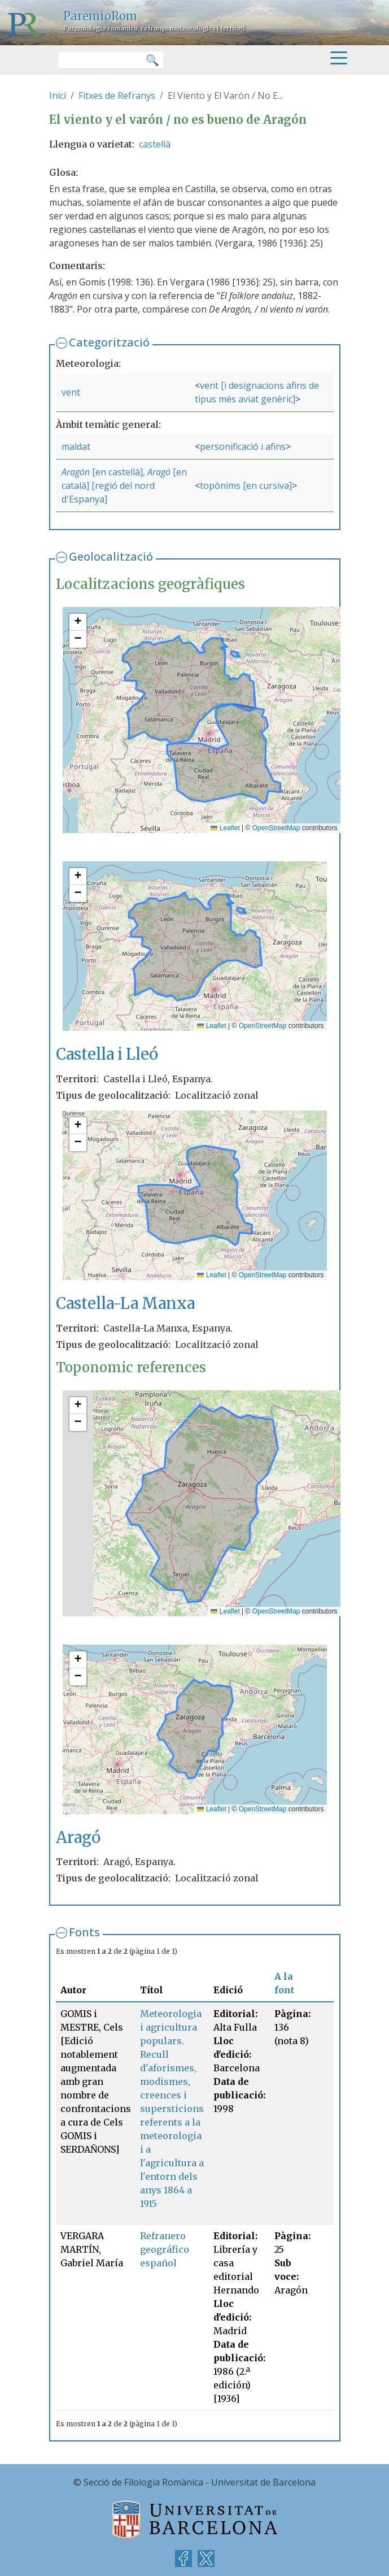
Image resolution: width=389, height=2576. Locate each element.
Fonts (84, 1932)
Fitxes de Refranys (116, 95)
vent (71, 392)
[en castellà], (118, 472)
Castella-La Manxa (125, 1303)
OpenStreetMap (276, 828)
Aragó (159, 472)
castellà (155, 144)
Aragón (76, 472)
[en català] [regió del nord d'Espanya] (124, 485)
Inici (57, 95)
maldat (76, 446)
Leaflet (225, 828)
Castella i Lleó (107, 1054)
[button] (77, 622)
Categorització (109, 342)
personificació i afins (243, 446)
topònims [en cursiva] (246, 485)
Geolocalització (111, 556)
